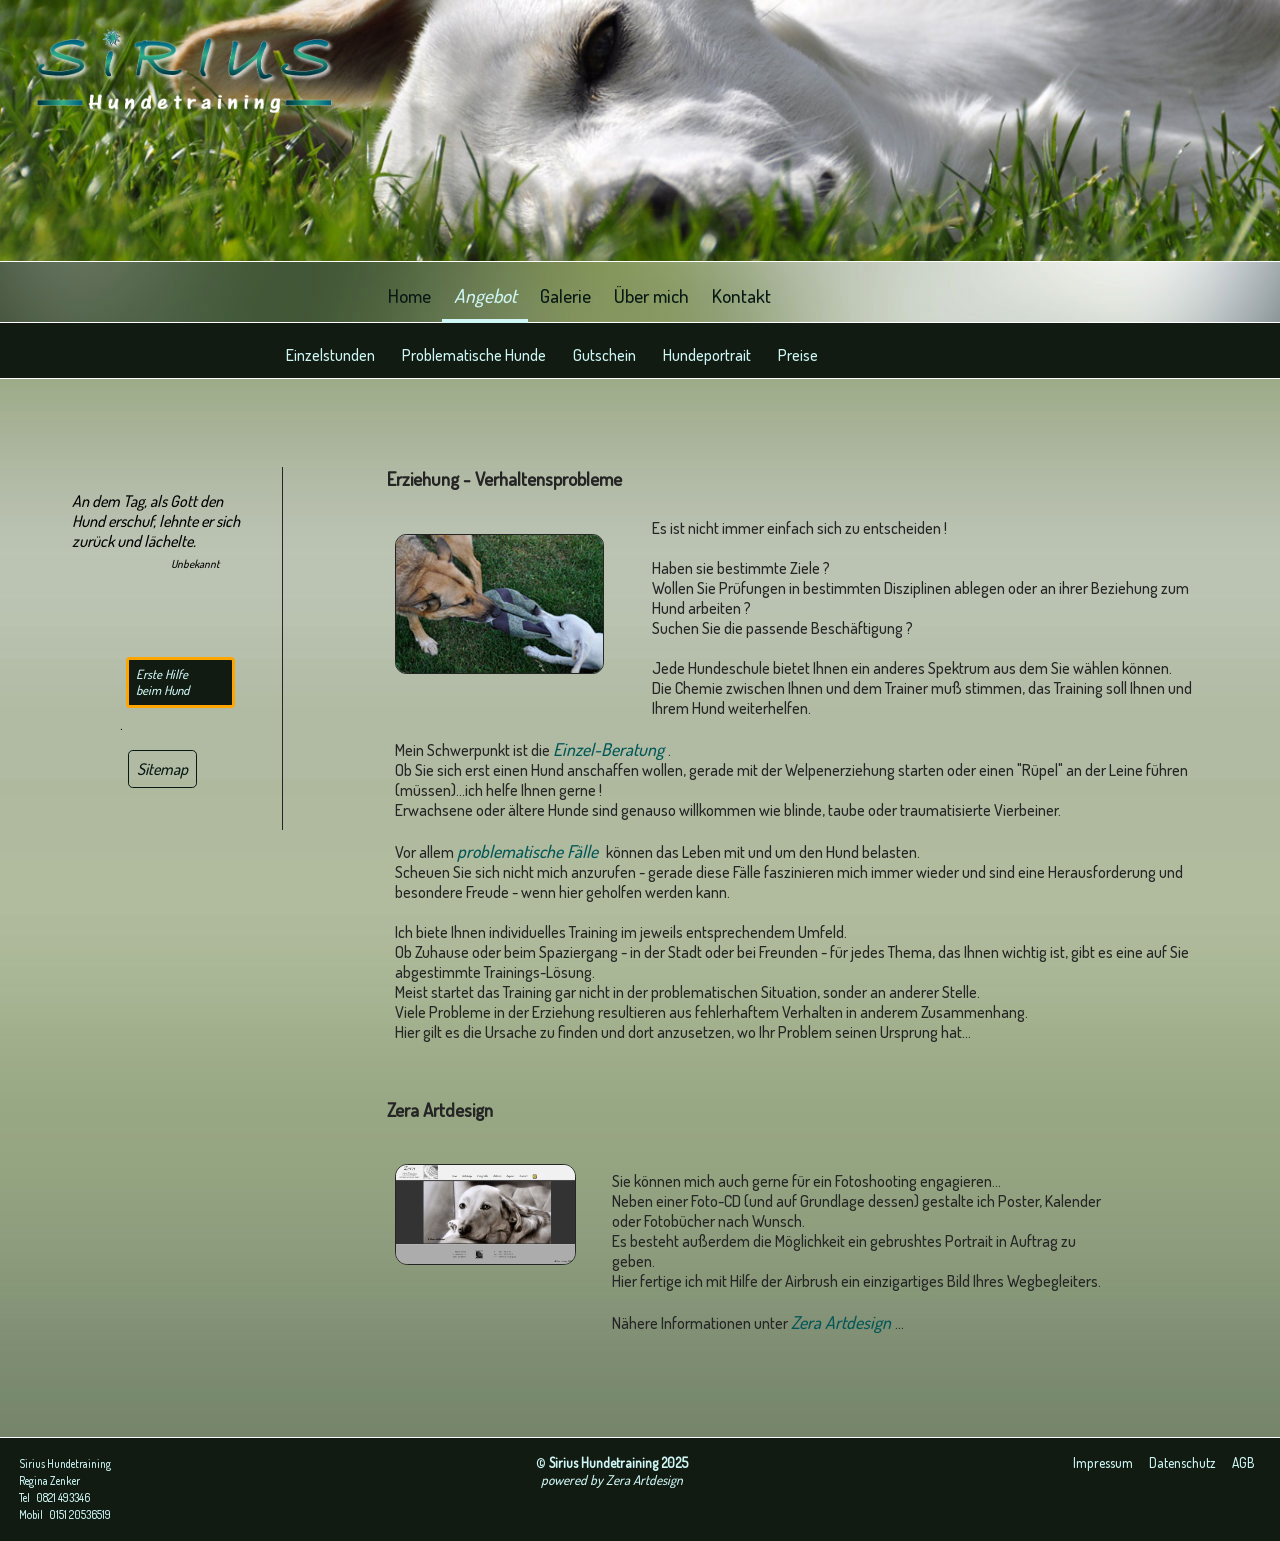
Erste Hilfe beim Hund (162, 682)
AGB (1243, 1462)
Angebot (485, 294)
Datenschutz (1182, 1462)
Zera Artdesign (843, 1322)
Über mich (651, 294)
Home (409, 294)
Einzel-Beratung (610, 749)
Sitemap (162, 769)
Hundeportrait (707, 355)
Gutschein (604, 355)
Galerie (565, 294)
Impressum (1103, 1462)
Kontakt (741, 294)
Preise (798, 355)
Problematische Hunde (474, 355)
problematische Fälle (531, 851)
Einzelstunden (330, 355)
